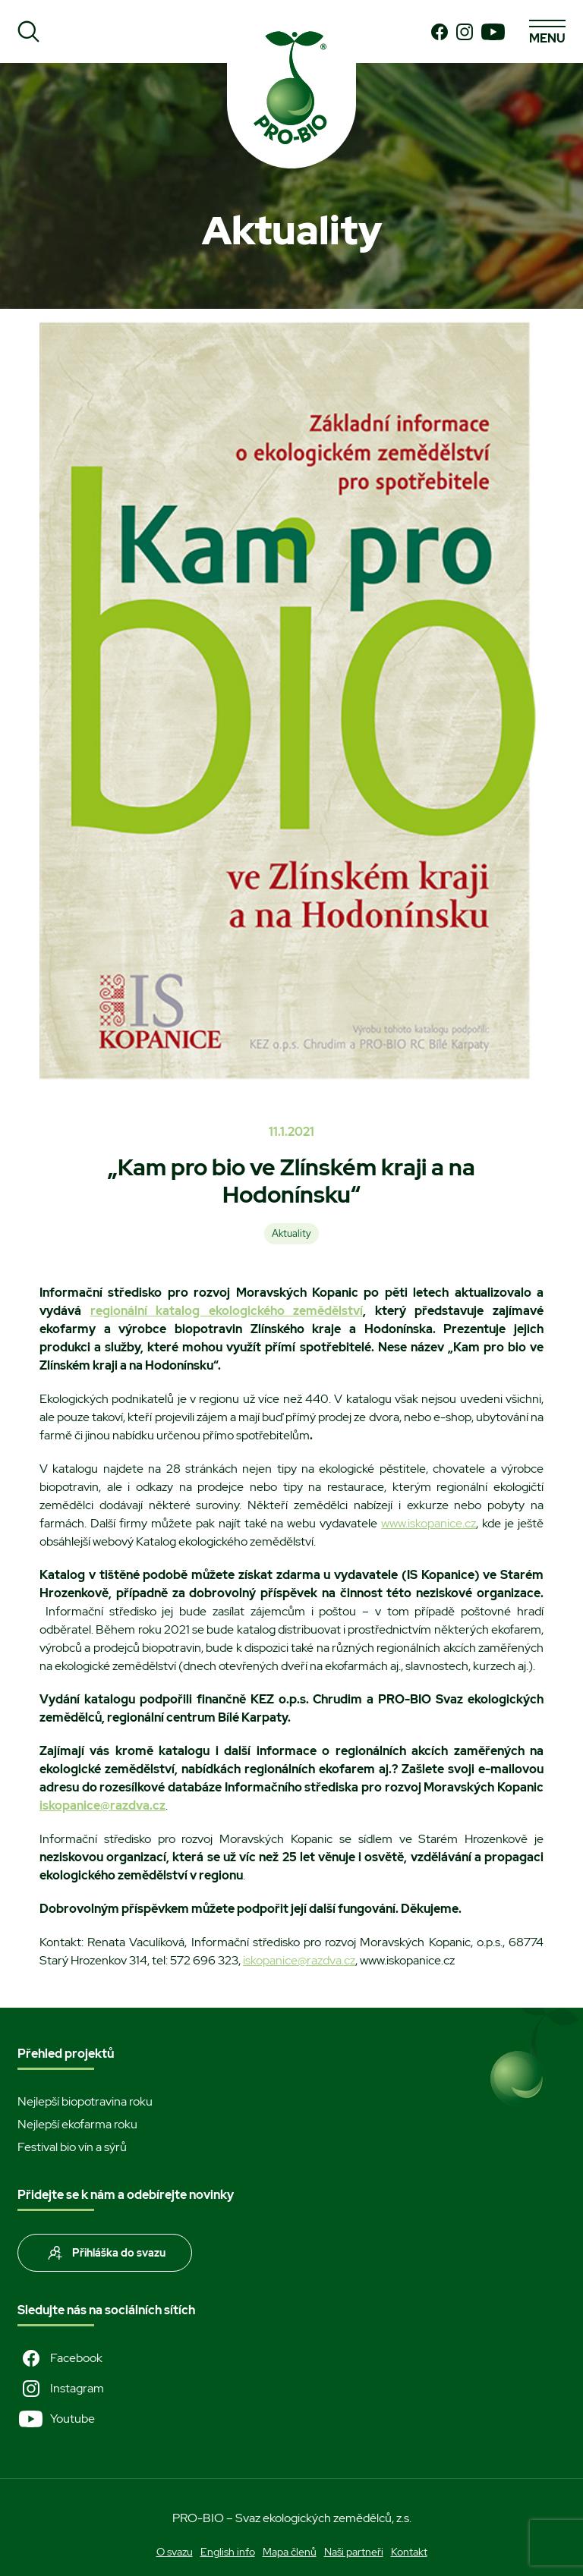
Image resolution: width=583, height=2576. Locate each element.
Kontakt (409, 2552)
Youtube (56, 2419)
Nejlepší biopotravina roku (85, 2101)
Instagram (60, 2388)
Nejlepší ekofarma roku (77, 2124)
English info (227, 2552)
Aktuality (291, 1233)
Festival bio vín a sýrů (72, 2147)
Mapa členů (290, 2552)
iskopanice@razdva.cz (299, 1960)
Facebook (59, 2358)
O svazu (174, 2552)
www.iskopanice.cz (428, 1523)
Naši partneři (353, 2552)
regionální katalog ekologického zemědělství (227, 1311)
